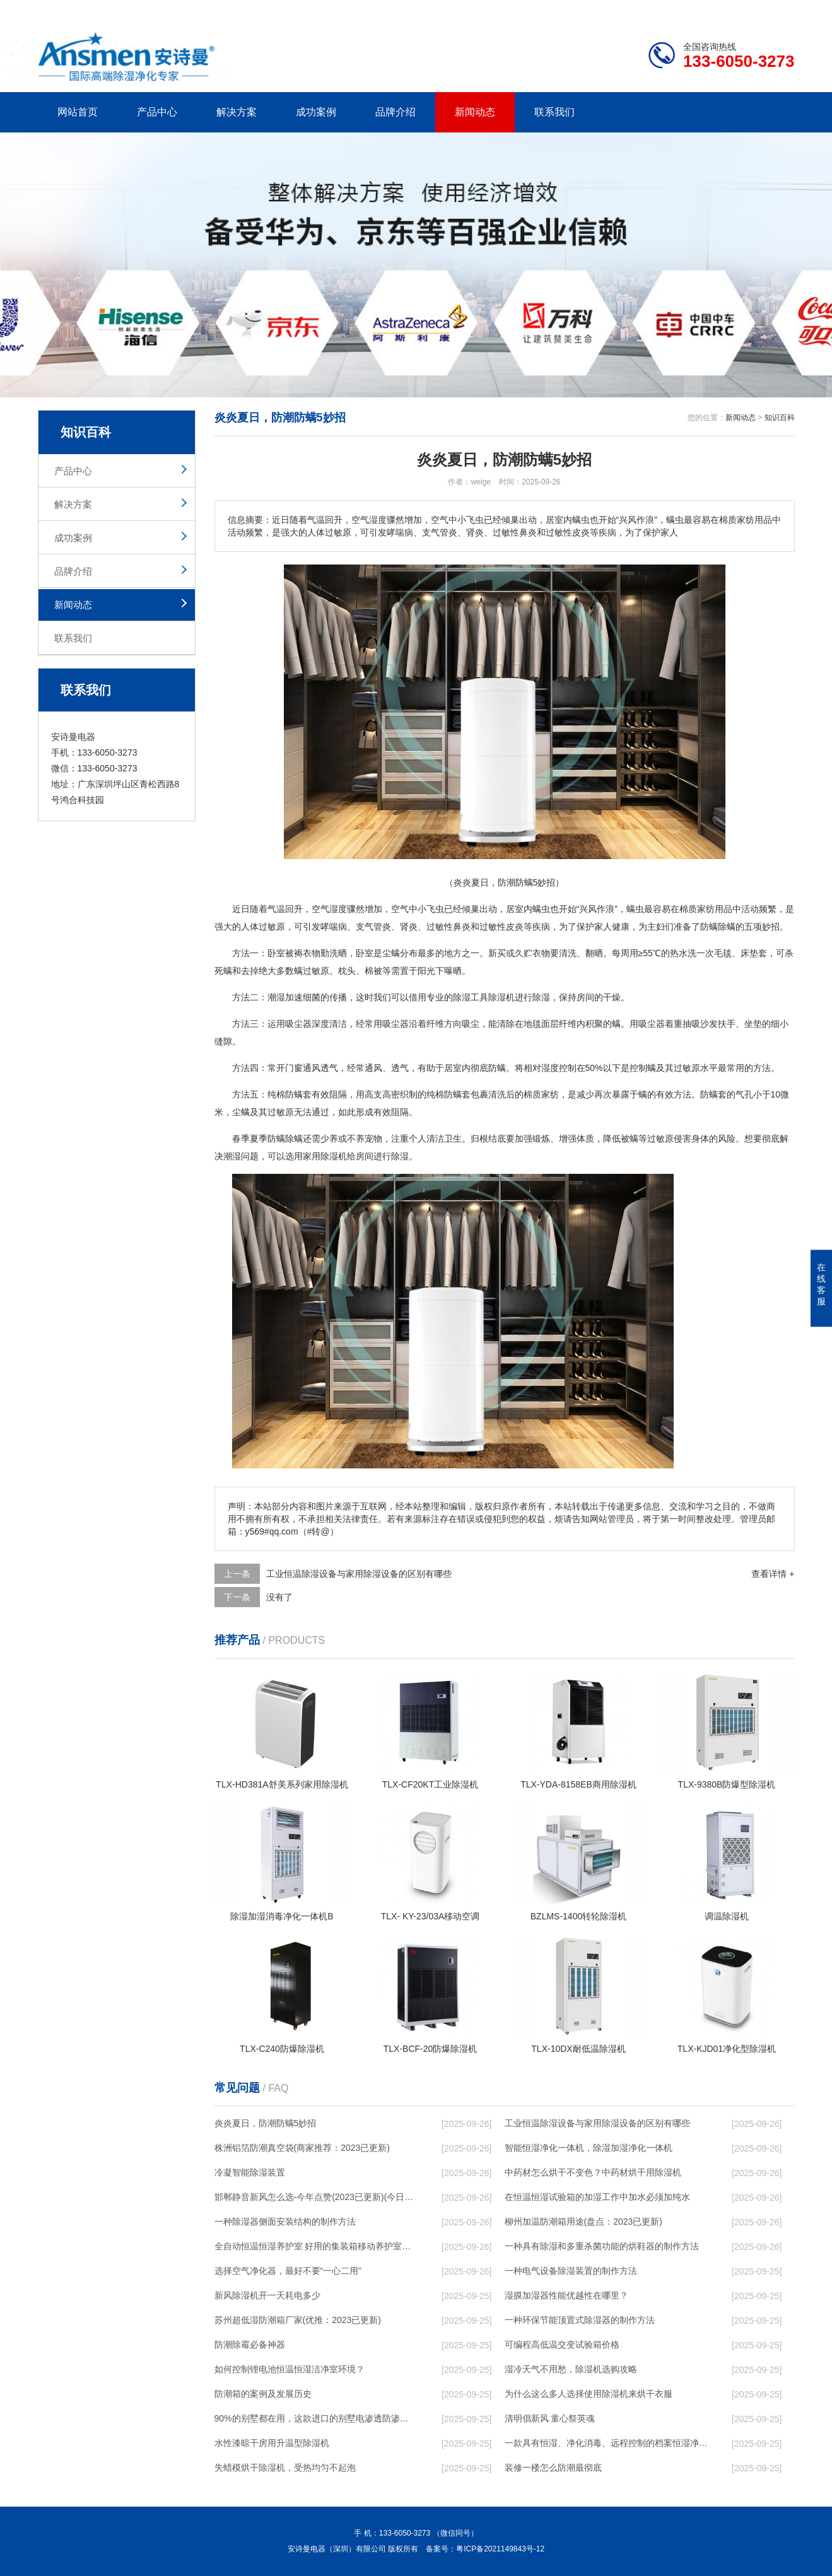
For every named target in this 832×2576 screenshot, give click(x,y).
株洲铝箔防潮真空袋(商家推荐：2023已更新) (302, 2148)
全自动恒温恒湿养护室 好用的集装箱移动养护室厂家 (316, 2246)
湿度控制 (559, 1068)
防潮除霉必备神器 (249, 2344)
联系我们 (554, 112)
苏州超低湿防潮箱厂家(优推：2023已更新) (297, 2320)
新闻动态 (475, 112)
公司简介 (603, 10)
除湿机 (501, 997)
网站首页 (77, 112)
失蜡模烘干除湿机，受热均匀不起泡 (285, 2467)
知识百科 (780, 417)
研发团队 (663, 10)
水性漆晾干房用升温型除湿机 (271, 2443)
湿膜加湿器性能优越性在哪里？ (566, 2295)
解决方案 (236, 112)
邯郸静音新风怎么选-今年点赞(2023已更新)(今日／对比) (316, 2197)
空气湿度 (329, 909)
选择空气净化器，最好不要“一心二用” (287, 2271)
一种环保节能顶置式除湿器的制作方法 (580, 2320)
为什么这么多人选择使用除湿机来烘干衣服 (588, 2394)
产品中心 (157, 112)
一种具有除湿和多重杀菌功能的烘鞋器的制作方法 (602, 2246)
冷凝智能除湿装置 (249, 2172)
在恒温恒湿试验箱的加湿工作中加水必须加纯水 (597, 2197)
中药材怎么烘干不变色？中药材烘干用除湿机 (593, 2172)
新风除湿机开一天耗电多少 (267, 2295)
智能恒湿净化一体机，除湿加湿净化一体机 (588, 2148)
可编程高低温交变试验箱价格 (562, 2344)
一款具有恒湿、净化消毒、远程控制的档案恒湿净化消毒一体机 (606, 2443)
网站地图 (721, 10)
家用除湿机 (325, 1156)
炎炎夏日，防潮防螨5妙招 (265, 2123)
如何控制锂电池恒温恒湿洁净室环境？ (289, 2369)
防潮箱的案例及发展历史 (263, 2394)
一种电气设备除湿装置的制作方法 (571, 2271)
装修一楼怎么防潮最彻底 (553, 2467)
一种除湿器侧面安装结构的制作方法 (285, 2221)
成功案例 (316, 112)
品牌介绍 (395, 112)
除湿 (462, 997)
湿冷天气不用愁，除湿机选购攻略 (571, 2369)
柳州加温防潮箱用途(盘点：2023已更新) (583, 2221)
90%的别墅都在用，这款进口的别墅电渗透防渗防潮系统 (316, 2418)
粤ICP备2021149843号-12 (500, 2548)
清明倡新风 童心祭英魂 (550, 2418)
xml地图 (779, 10)
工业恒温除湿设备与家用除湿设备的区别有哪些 (359, 1574)
